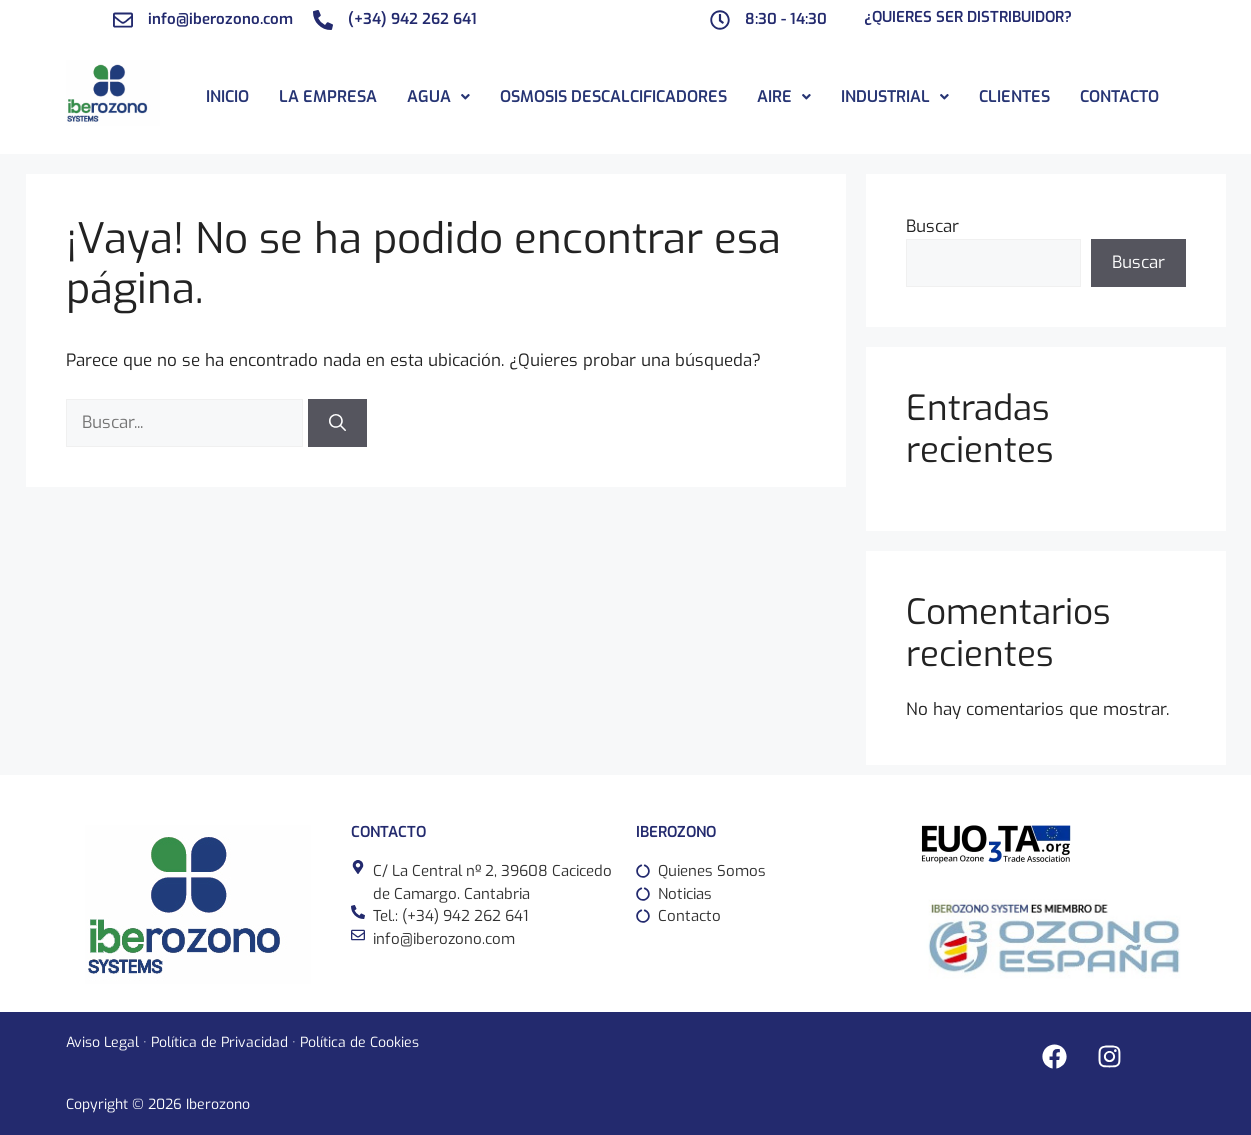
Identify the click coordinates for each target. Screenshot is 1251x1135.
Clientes (1014, 96)
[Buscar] (337, 423)
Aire (784, 96)
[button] (438, 97)
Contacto (1119, 96)
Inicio (227, 96)
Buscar (932, 226)
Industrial (895, 96)
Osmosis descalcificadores (613, 96)
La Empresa (328, 96)
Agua (438, 96)
